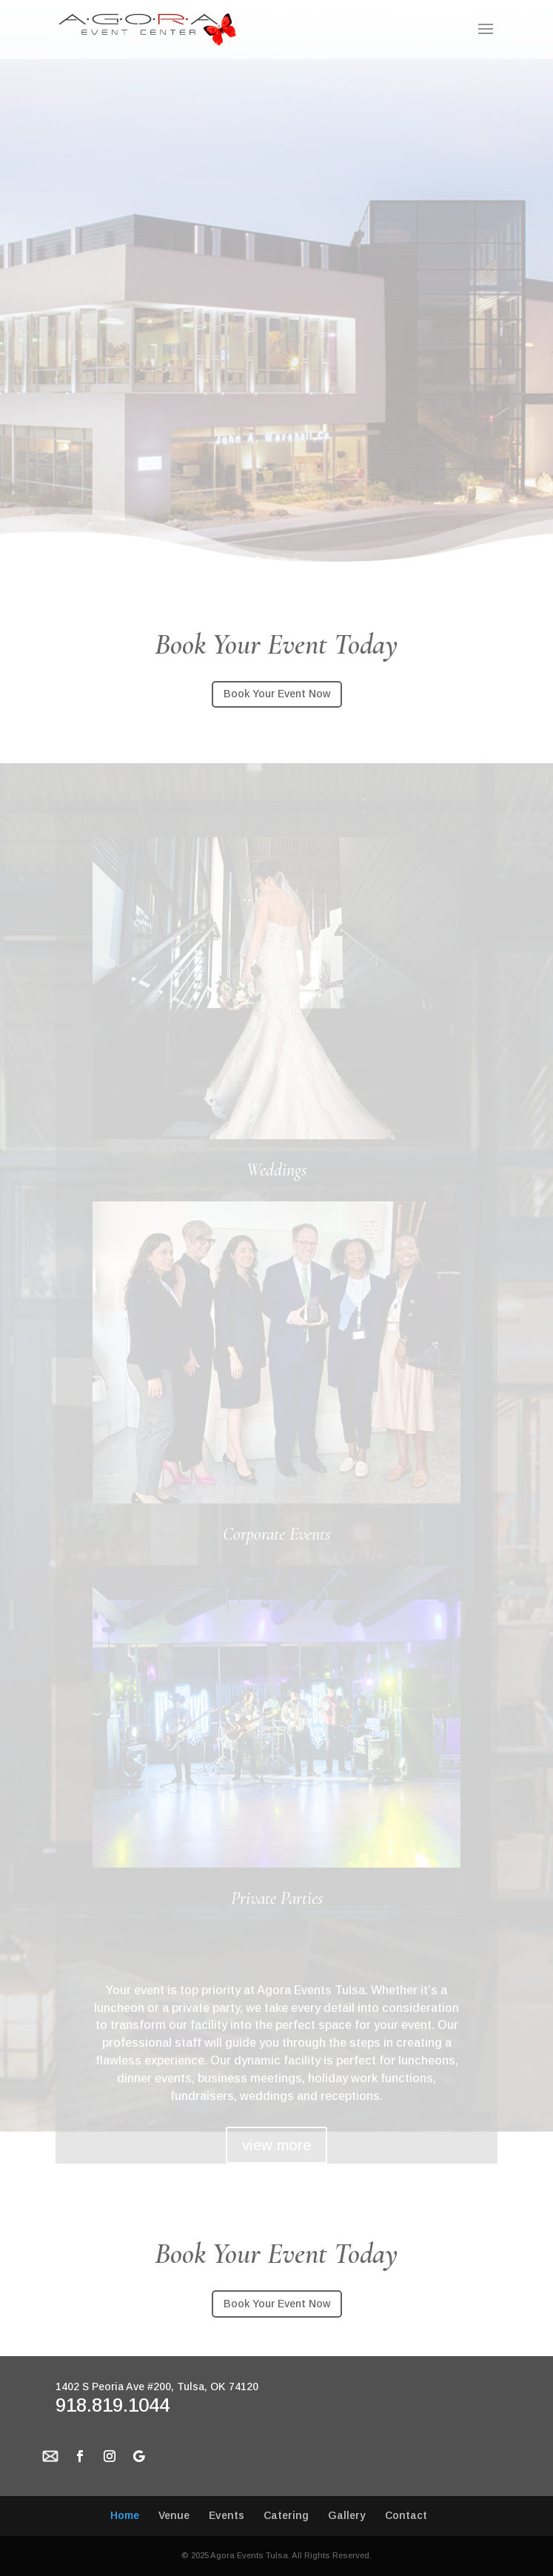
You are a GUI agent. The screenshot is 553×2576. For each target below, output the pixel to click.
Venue (174, 2515)
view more (276, 2145)
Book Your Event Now (277, 694)
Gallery (347, 2515)
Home (124, 2515)
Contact (406, 2515)
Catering (286, 2515)
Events (226, 2515)
